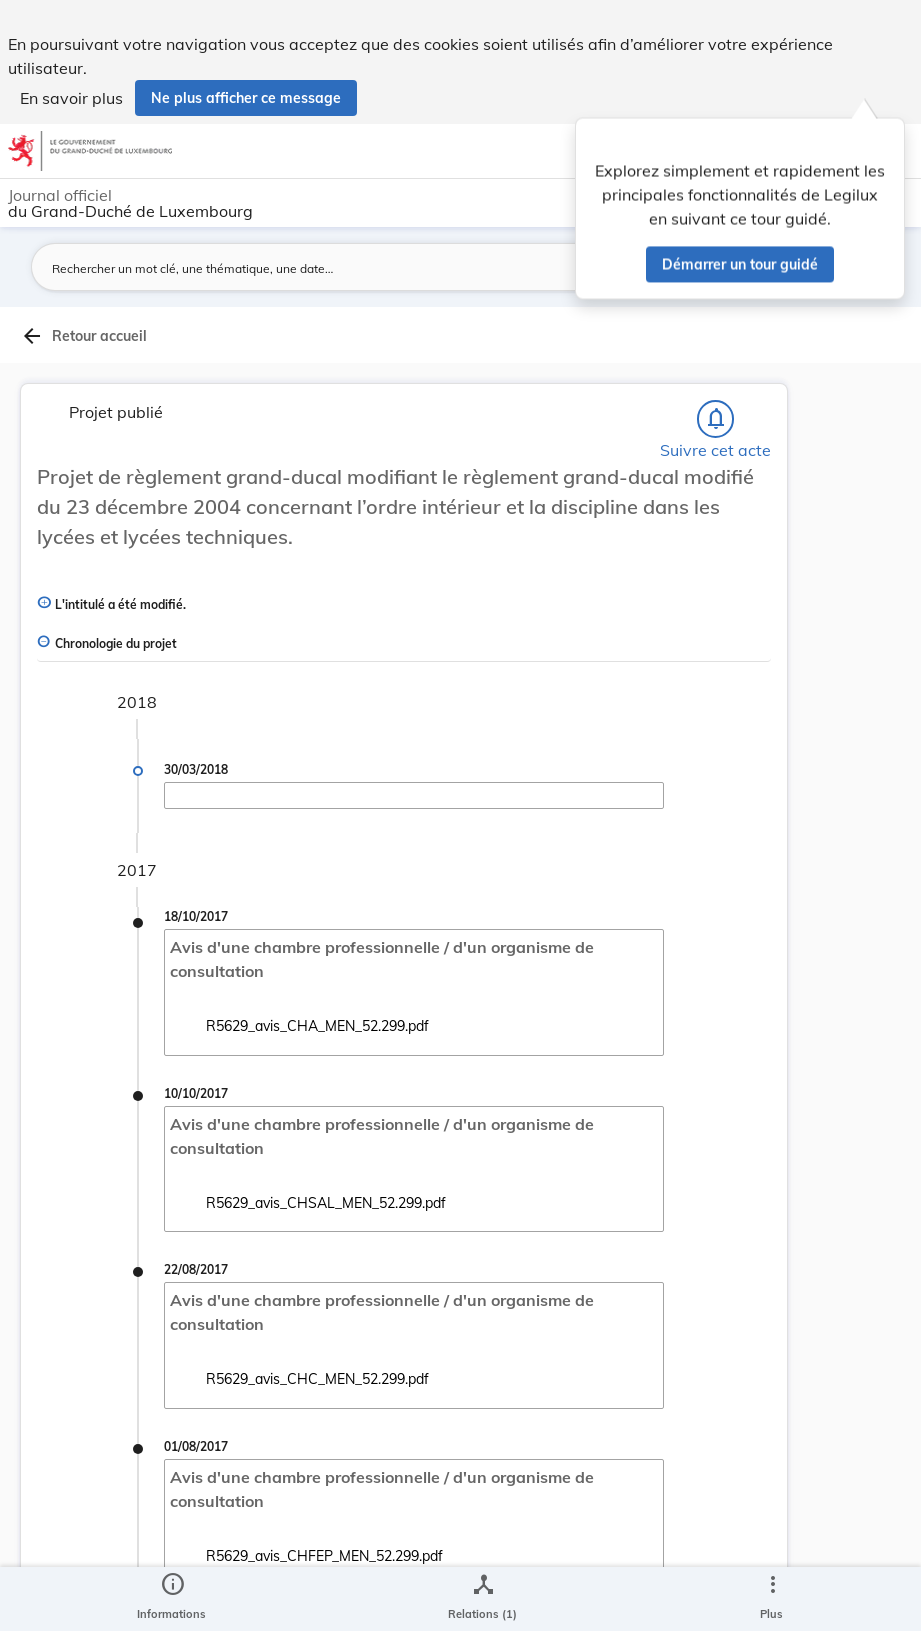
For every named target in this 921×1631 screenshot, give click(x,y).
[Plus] (772, 1599)
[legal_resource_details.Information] (171, 1599)
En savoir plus (71, 98)
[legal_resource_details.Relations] (482, 1599)
